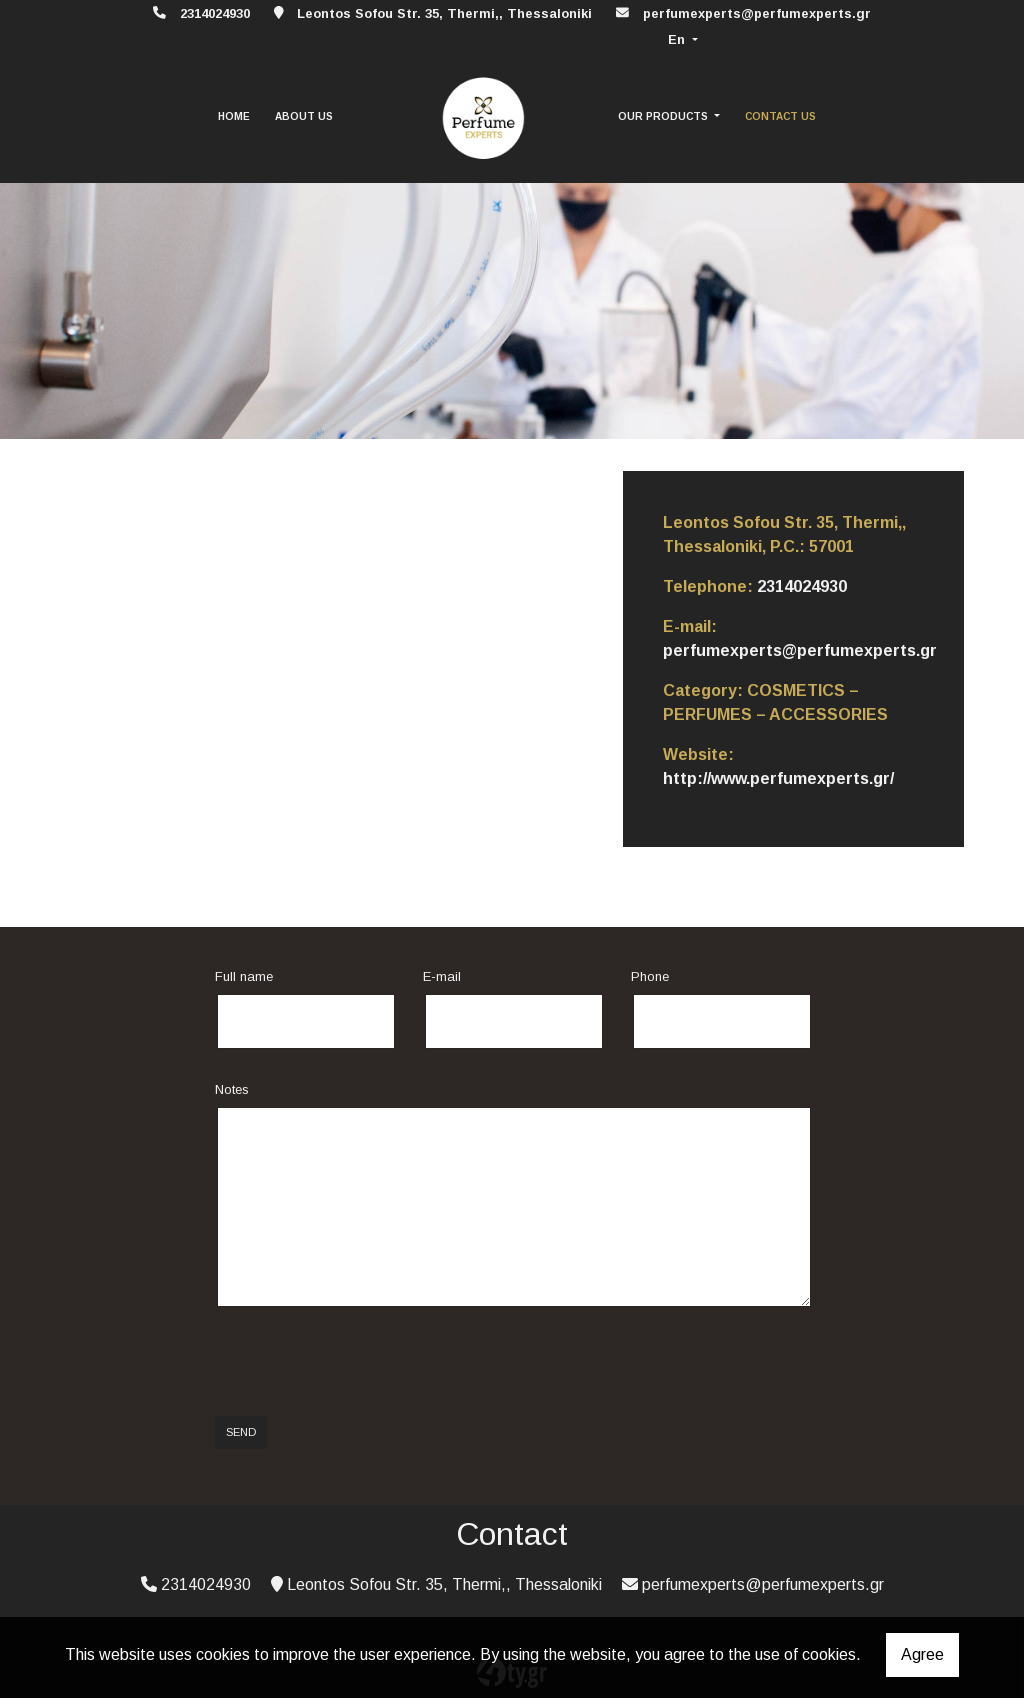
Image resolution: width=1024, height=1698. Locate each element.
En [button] (678, 39)
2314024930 (802, 586)
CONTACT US (780, 116)
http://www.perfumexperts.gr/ (778, 778)
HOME (234, 116)
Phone (650, 976)
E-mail (442, 976)
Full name (244, 976)
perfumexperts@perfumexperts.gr (757, 13)
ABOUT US (304, 116)
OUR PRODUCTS (664, 116)
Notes (232, 1089)
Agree (922, 1654)
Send (241, 1432)
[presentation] (367, 1362)
